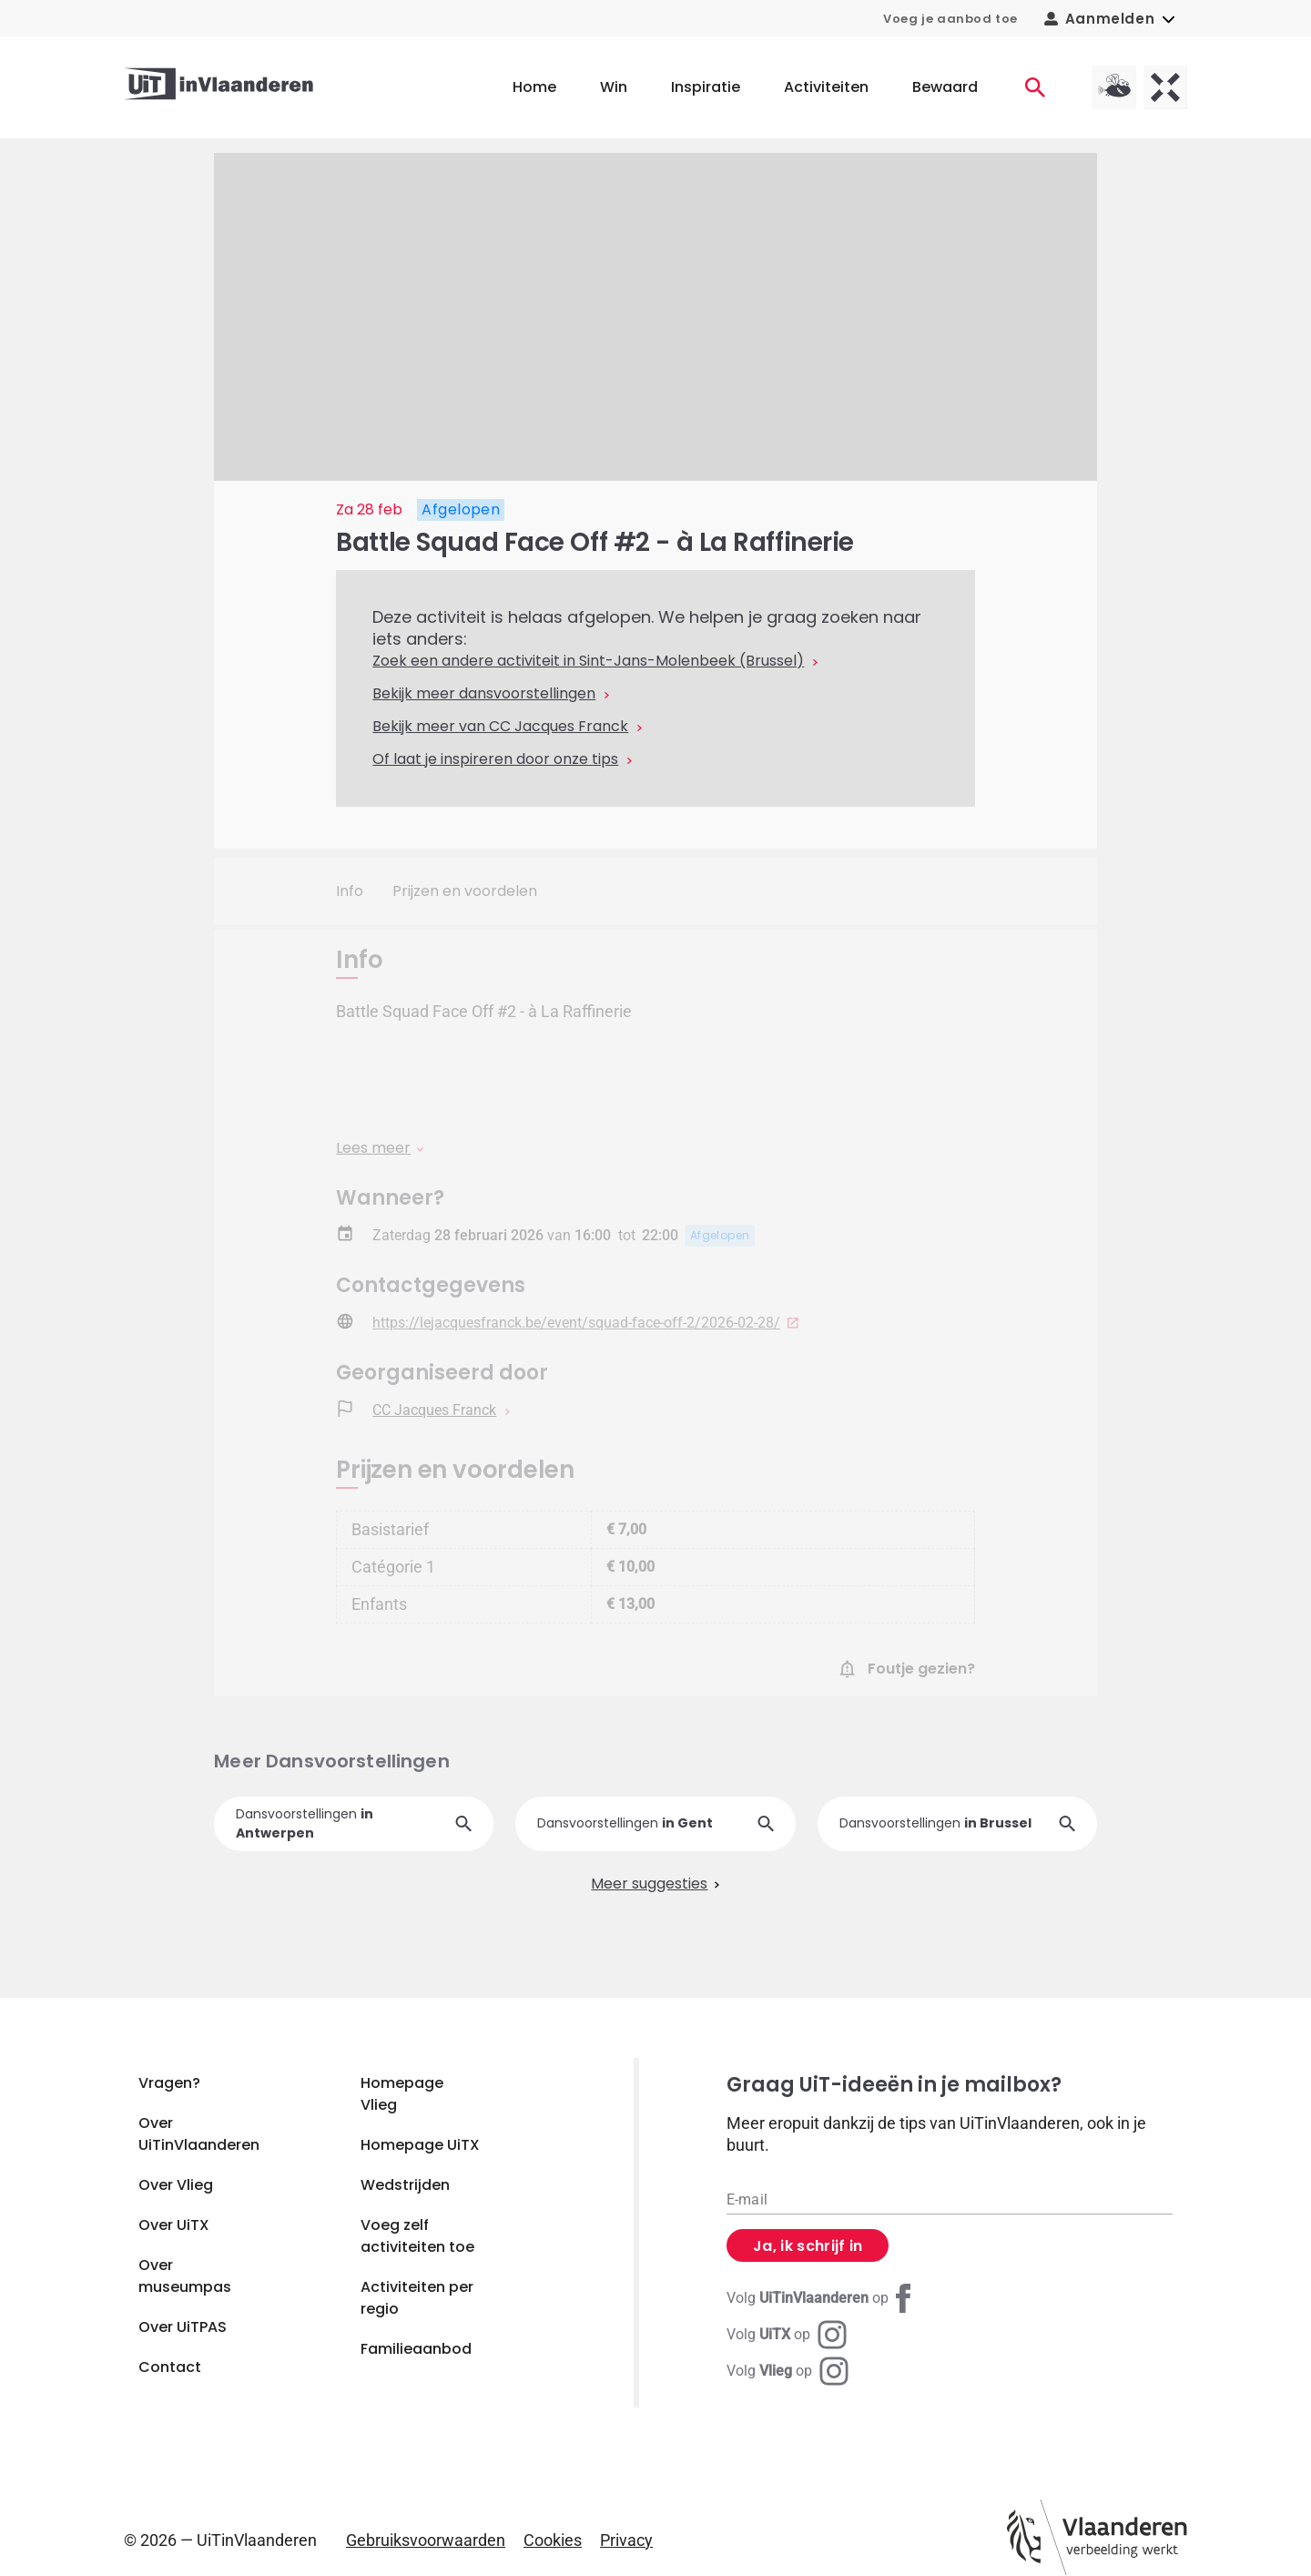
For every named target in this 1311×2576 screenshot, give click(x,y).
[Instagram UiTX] (787, 2334)
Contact (169, 2367)
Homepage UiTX (420, 2144)
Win (613, 86)
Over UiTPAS (182, 2326)
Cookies (552, 2540)
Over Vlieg (175, 2184)
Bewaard (945, 86)
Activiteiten (826, 86)
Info (349, 891)
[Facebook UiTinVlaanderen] (822, 2298)
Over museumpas (184, 2276)
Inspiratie (705, 86)
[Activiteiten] (1035, 87)
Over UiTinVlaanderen (198, 2134)
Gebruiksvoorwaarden (425, 2540)
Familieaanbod (416, 2348)
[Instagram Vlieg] (788, 2371)
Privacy (626, 2540)
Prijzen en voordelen (464, 891)
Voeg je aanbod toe (950, 18)
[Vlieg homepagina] (1114, 87)
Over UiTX (173, 2225)
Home (534, 86)
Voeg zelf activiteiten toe (417, 2236)
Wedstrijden (405, 2184)
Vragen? (169, 2082)
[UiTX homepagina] (1165, 87)
